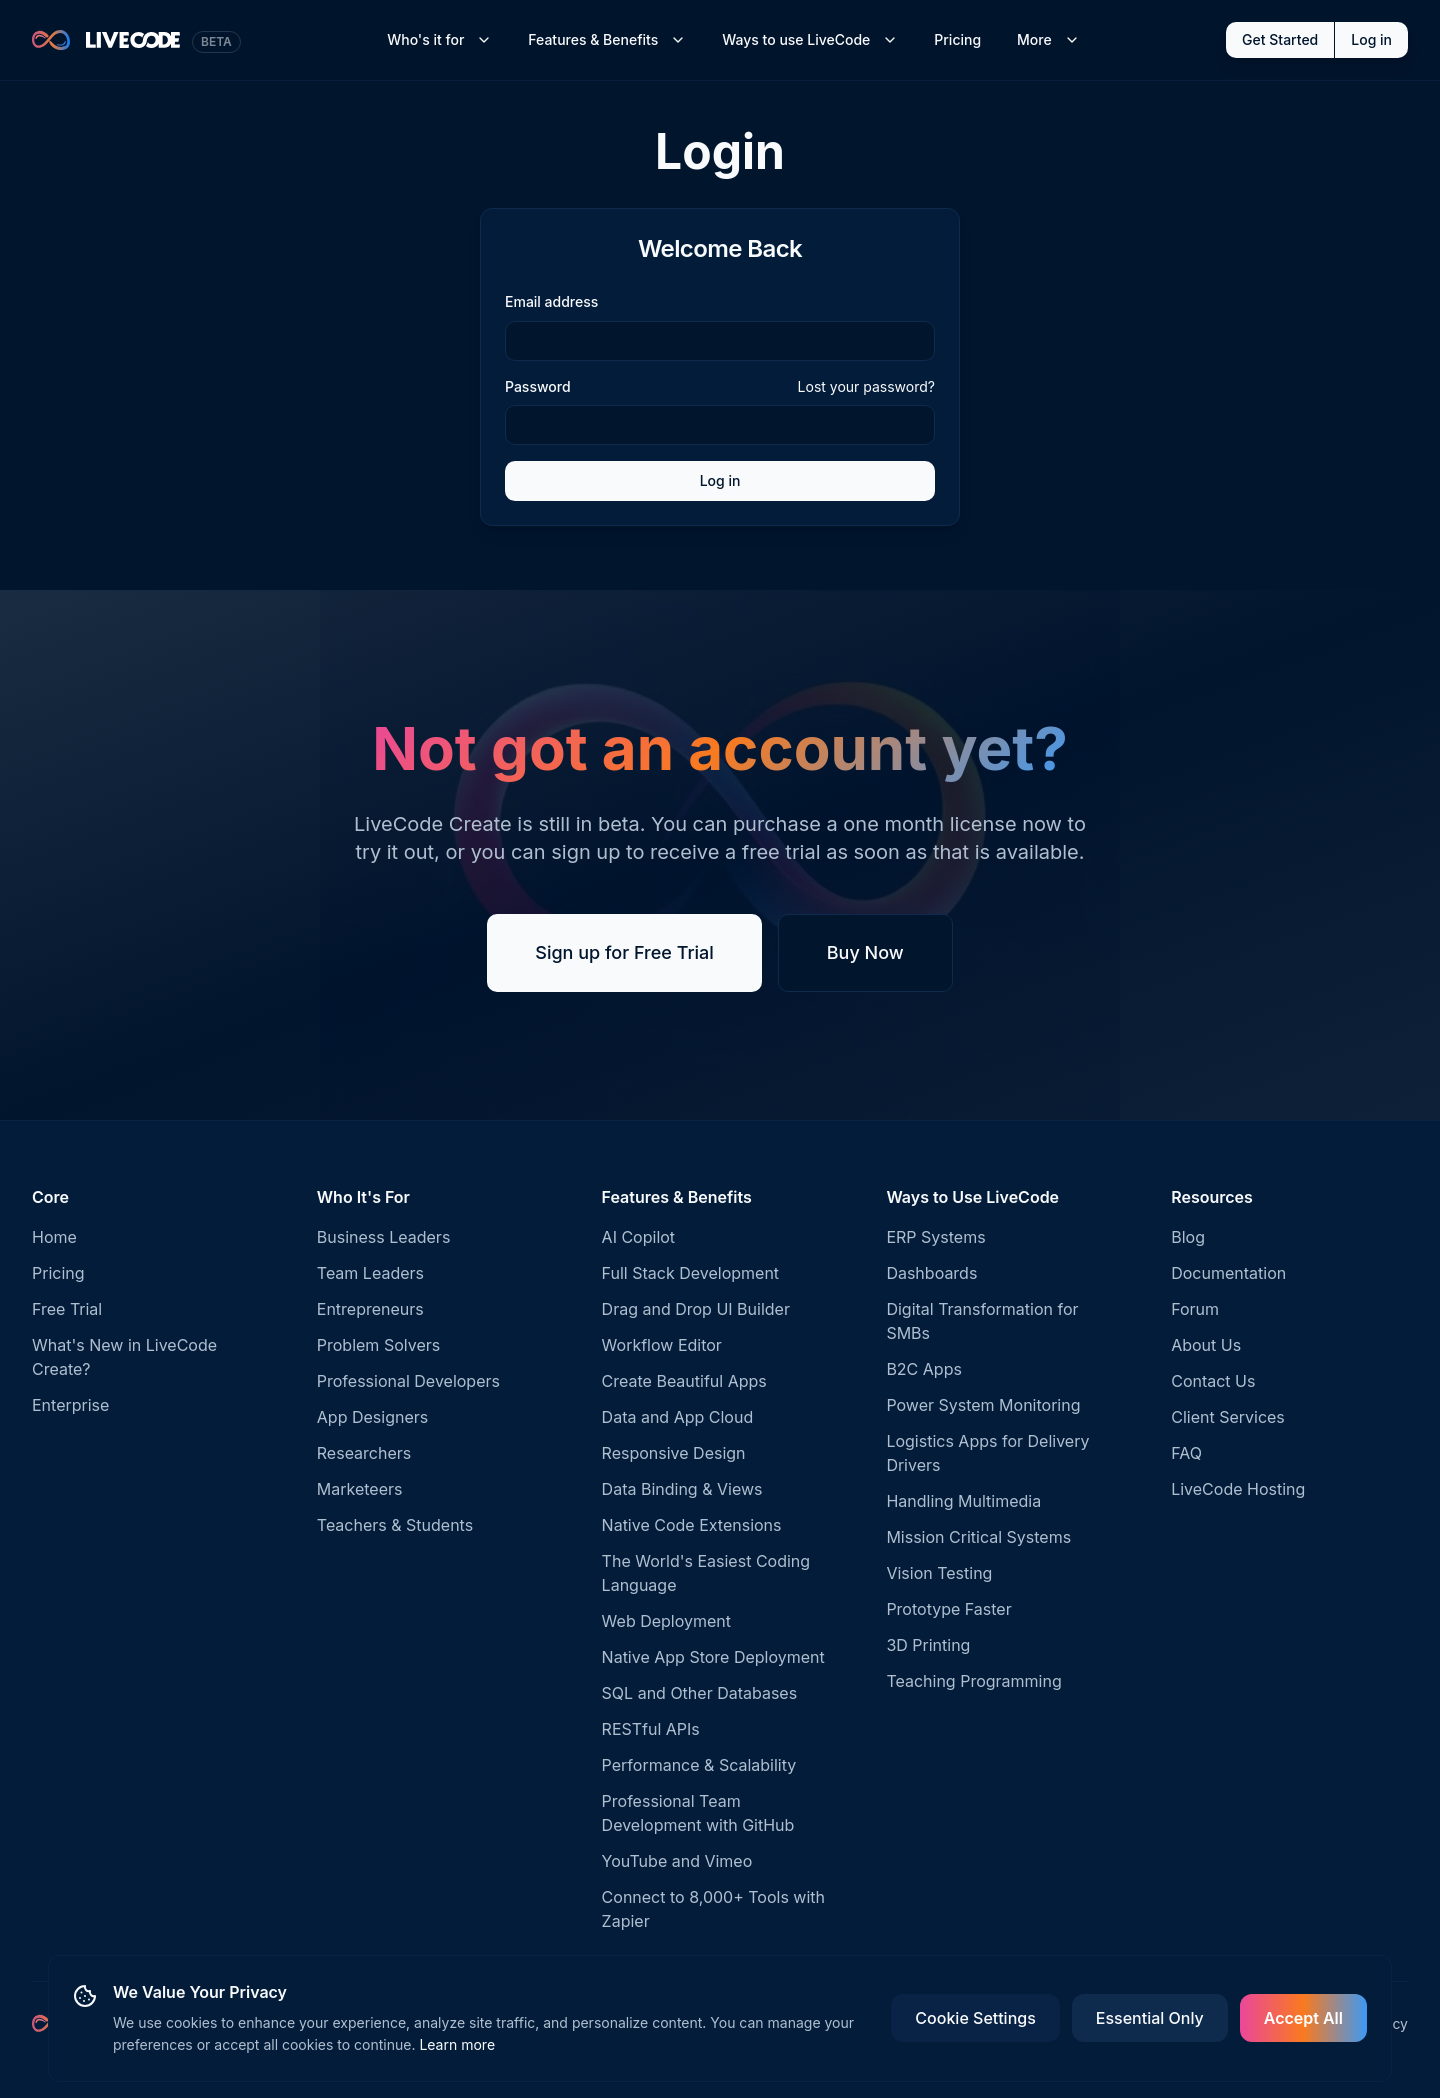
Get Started (1280, 39)
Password (538, 387)
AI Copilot (639, 1237)
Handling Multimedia (963, 1501)
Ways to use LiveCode (810, 39)
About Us (1206, 1345)
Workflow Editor (662, 1345)
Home (54, 1237)
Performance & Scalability (699, 1765)
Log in (1371, 39)
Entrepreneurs (370, 1309)
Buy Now (865, 952)
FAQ (1186, 1453)
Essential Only (1150, 2018)
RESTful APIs (651, 1729)
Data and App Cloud (678, 1417)
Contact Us (1213, 1381)
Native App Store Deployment (713, 1657)
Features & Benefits (607, 39)
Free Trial (67, 1309)
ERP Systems (935, 1237)
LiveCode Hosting (1238, 1489)
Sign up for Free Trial (624, 952)
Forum (1195, 1309)
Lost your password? (866, 386)
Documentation (1228, 1273)
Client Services (1228, 1417)
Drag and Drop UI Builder (696, 1309)
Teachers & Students (395, 1525)
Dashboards (931, 1273)
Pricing (957, 39)
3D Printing (928, 1645)
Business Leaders (384, 1237)
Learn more (457, 2044)
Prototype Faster (948, 1609)
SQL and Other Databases (700, 1693)
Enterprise (70, 1405)
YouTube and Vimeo (677, 1861)
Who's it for (439, 39)
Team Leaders (370, 1273)
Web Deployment (666, 1621)
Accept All (1303, 2018)
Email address (551, 301)
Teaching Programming (973, 1681)
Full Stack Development (690, 1273)
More (1048, 39)
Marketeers (360, 1489)
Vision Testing (939, 1573)
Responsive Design (674, 1453)
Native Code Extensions (692, 1525)
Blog (1188, 1237)
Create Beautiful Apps (684, 1381)
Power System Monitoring (983, 1405)
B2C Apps (924, 1369)
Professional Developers (408, 1381)
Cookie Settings (975, 2018)
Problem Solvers (378, 1345)
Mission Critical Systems (978, 1537)
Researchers (364, 1453)
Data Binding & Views (682, 1489)
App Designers (372, 1417)
